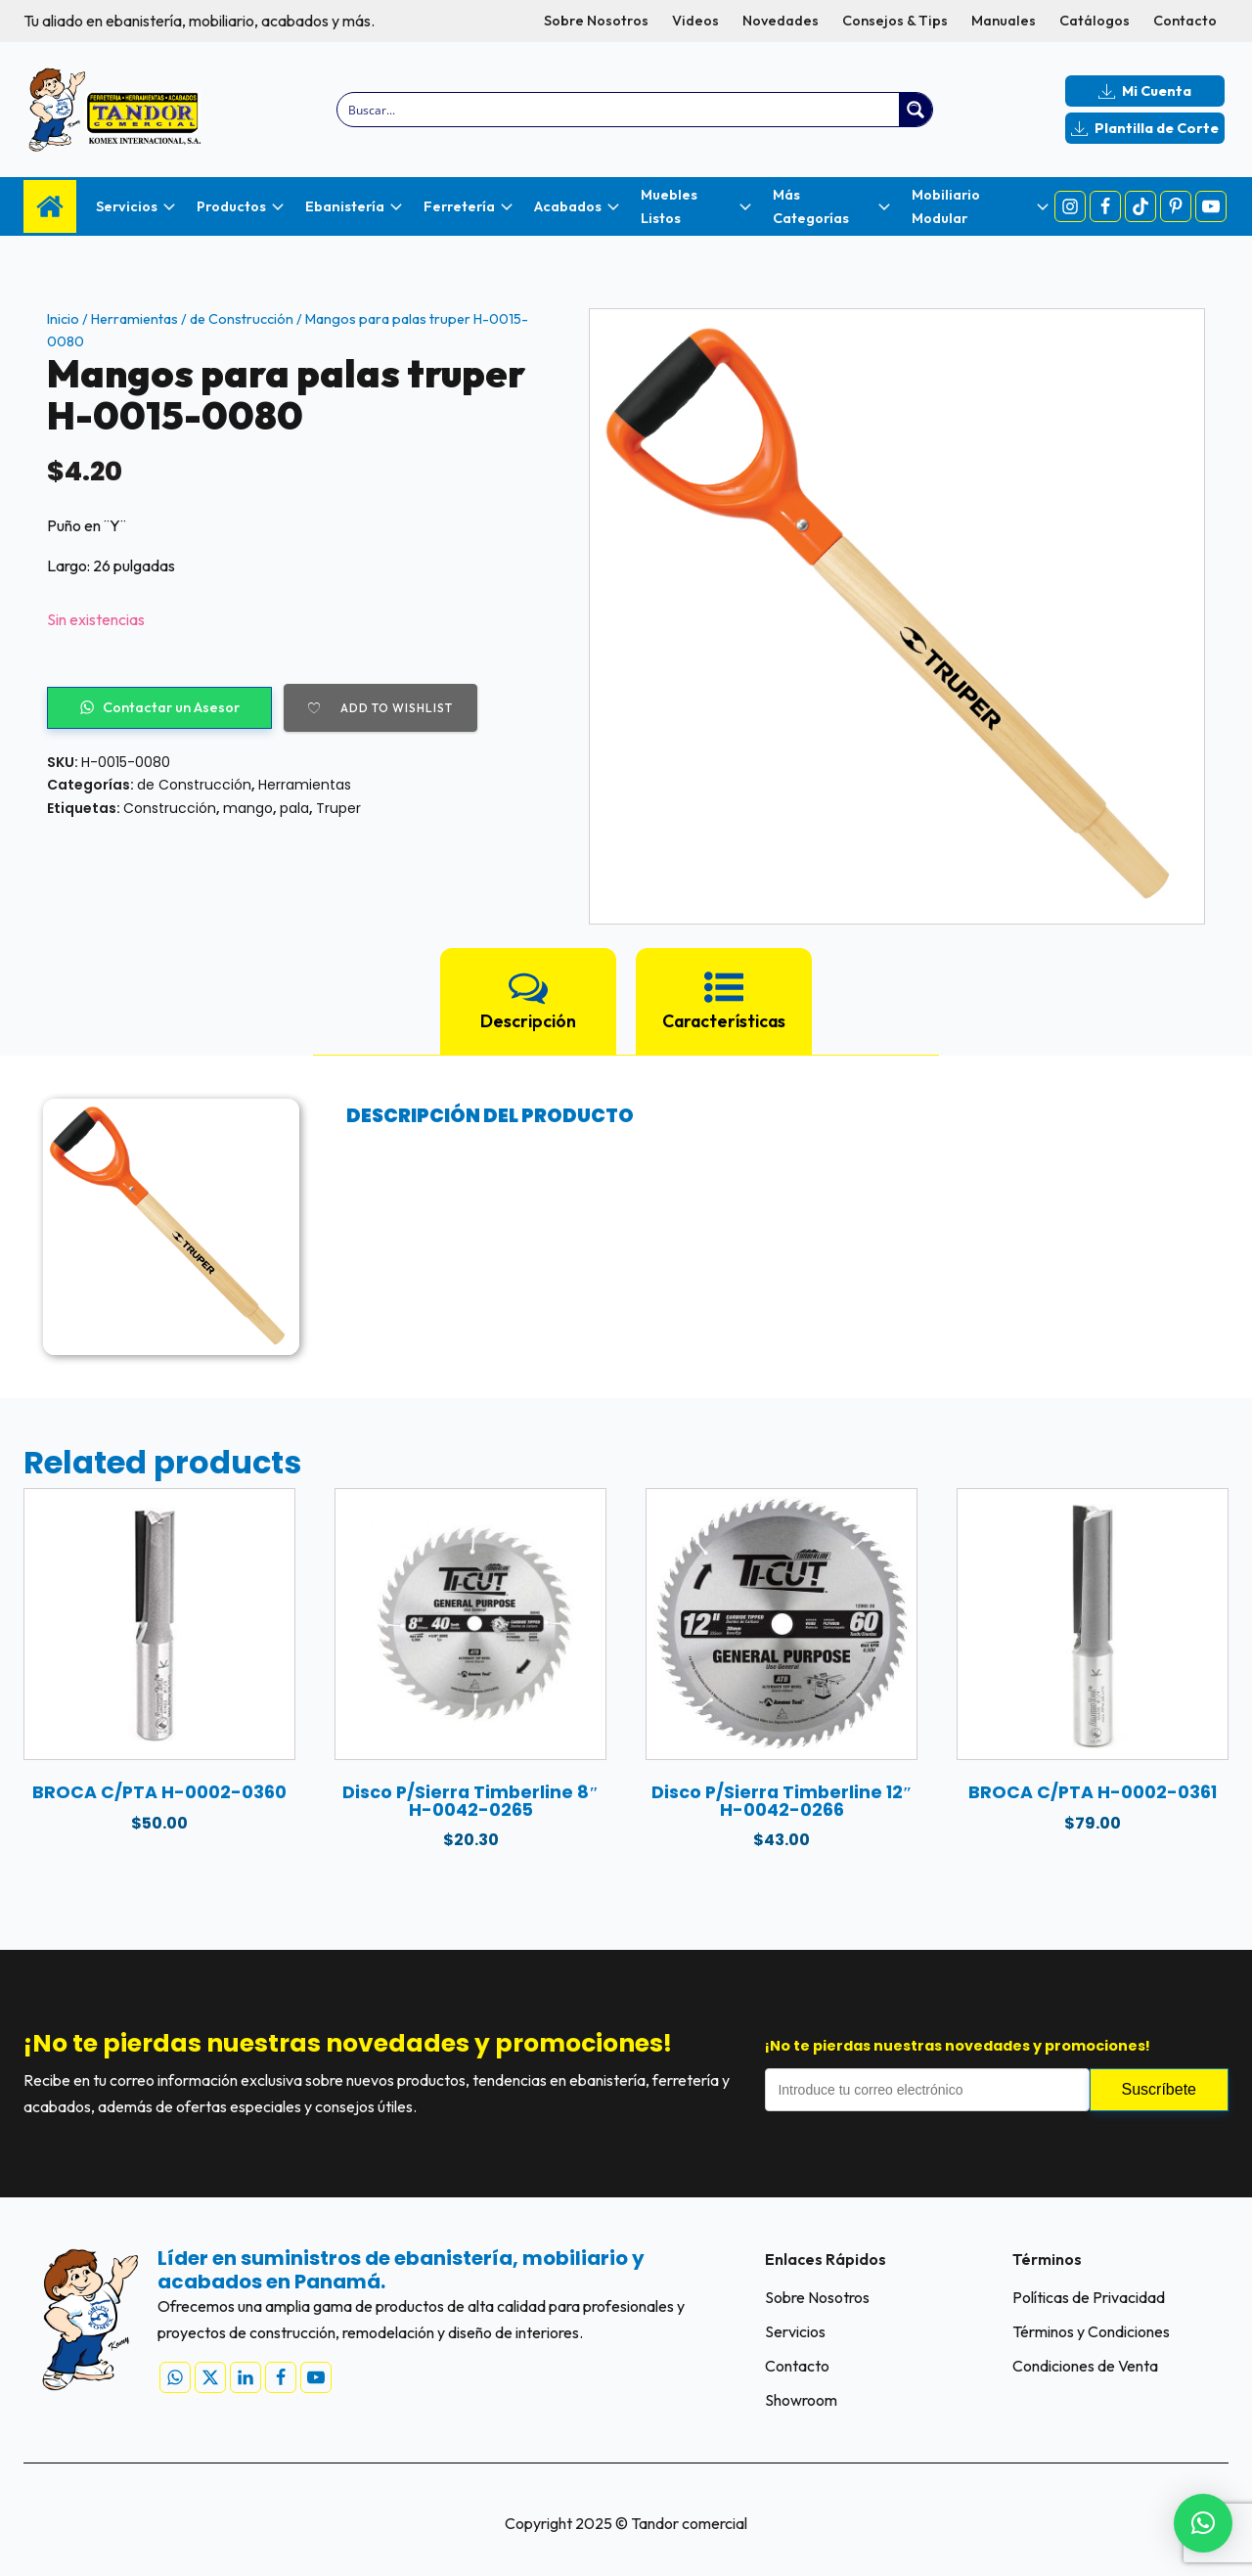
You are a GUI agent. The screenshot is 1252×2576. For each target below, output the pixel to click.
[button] (1203, 2523)
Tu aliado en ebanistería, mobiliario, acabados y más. (199, 20)
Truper (338, 808)
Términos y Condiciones (1091, 2331)
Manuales (1003, 20)
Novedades (780, 20)
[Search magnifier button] (915, 109)
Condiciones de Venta (1085, 2365)
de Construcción (241, 319)
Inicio (63, 319)
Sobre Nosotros (596, 20)
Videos (695, 20)
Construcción (169, 808)
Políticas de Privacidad (1088, 2297)
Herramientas (134, 319)
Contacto (1185, 20)
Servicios (795, 2331)
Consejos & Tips (895, 20)
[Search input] (619, 109)
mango (248, 808)
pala (294, 808)
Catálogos (1094, 20)
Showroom (801, 2400)
